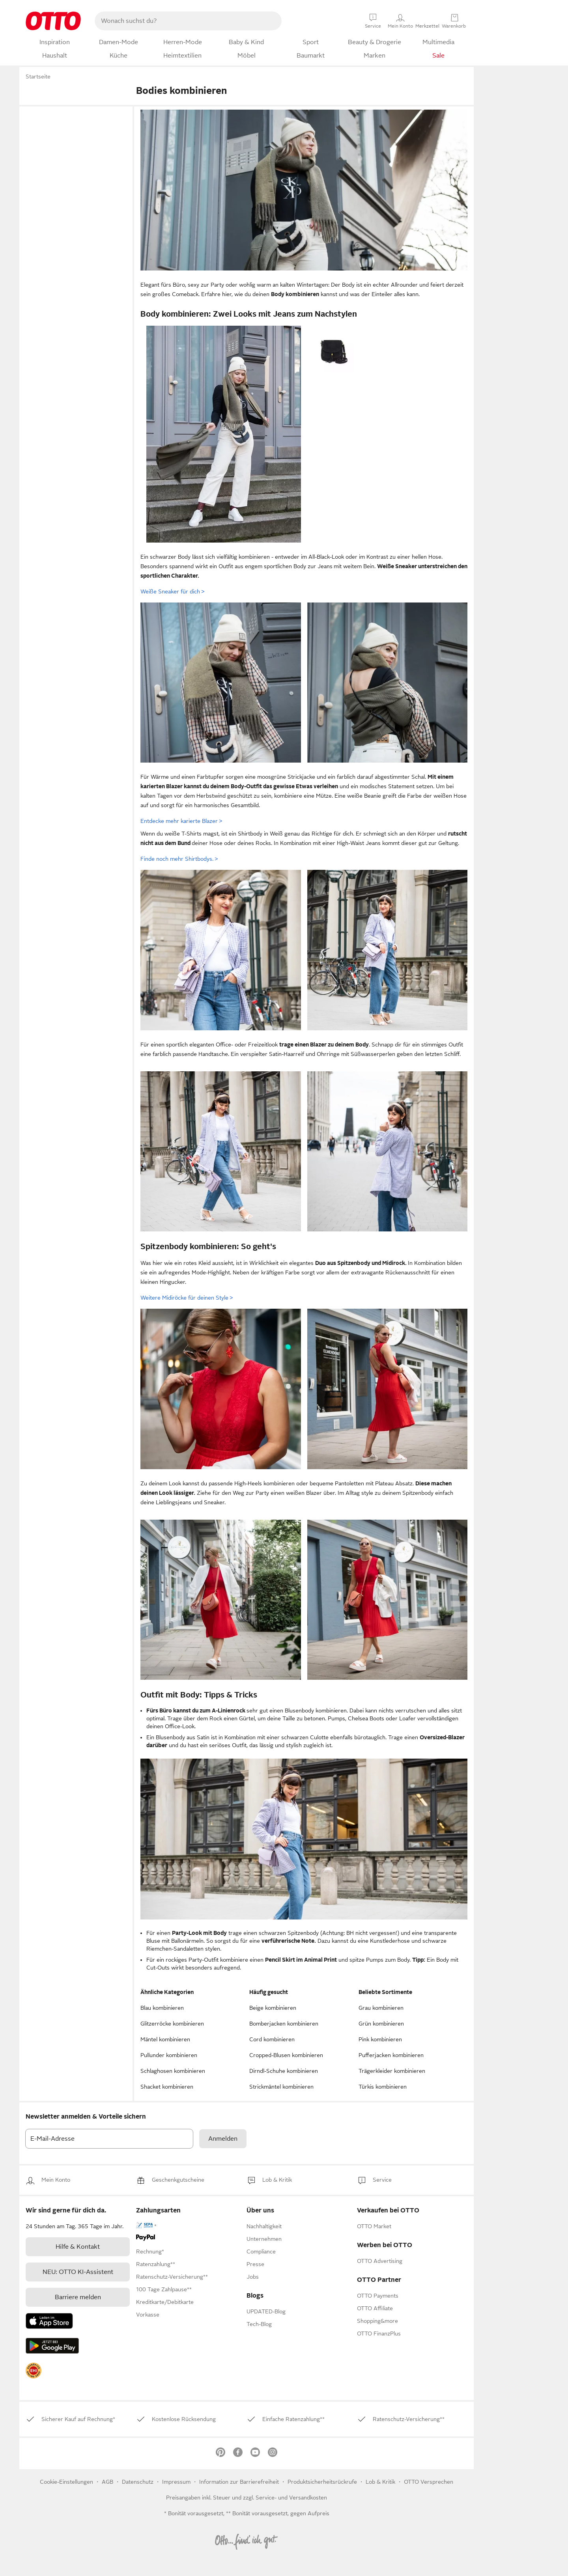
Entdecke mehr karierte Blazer (181, 821)
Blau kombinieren (162, 2008)
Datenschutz (138, 2482)
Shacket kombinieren (166, 2087)
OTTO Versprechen (428, 2482)
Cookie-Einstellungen (66, 2482)
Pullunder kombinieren (168, 2055)
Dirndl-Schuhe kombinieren (283, 2071)
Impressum (176, 2482)
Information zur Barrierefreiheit (239, 2482)
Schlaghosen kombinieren (172, 2071)
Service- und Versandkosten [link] (291, 2497)
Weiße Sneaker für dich (172, 591)
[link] (55, 2180)
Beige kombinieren (272, 2008)
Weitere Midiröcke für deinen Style (186, 1298)
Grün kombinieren (381, 2023)
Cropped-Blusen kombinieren (286, 2055)
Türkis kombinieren (383, 2087)
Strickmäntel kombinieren (281, 2087)
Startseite (38, 76)
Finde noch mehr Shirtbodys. (179, 859)
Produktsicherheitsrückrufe (322, 2482)
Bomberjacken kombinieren (283, 2023)
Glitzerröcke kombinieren (172, 2023)
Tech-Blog (259, 2324)
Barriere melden (78, 2297)
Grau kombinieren (381, 2008)
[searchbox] (179, 20)
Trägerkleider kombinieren (392, 2071)
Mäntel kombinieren (165, 2039)
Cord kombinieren (272, 2039)
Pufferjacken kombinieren (391, 2055)
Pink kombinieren (380, 2039)
